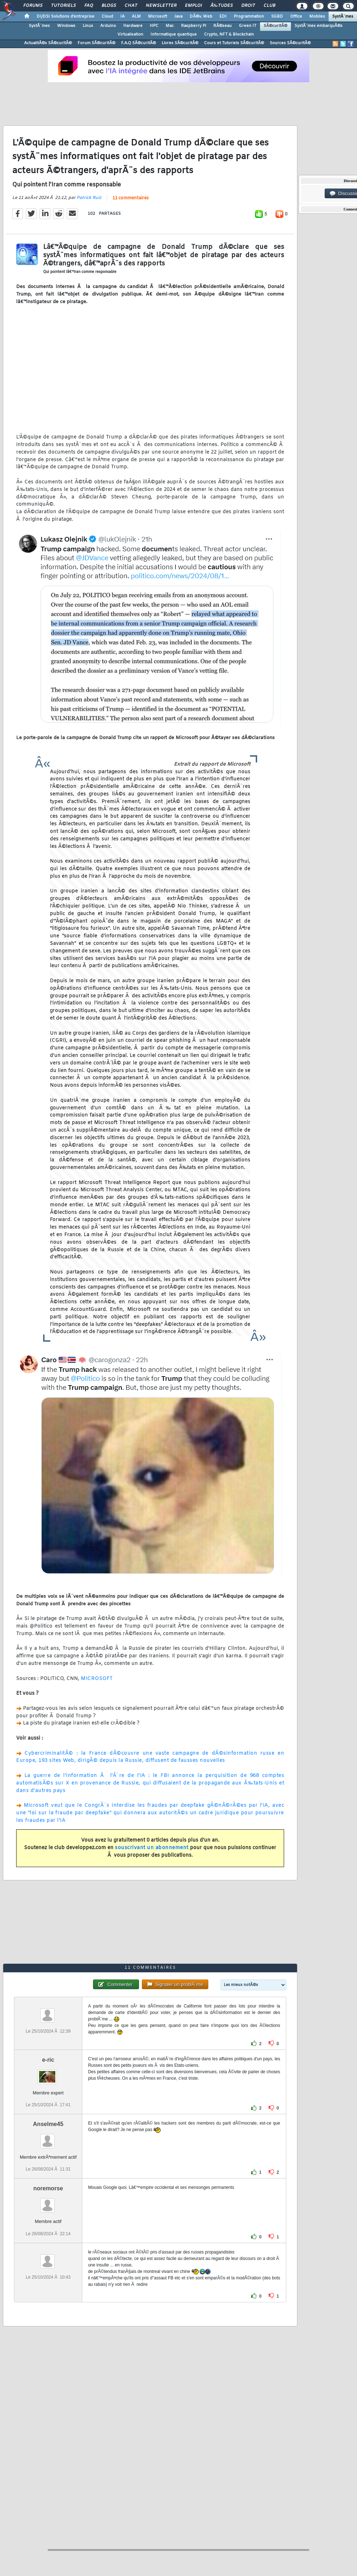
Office (296, 16)
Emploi (193, 6)
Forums (33, 6)
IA (122, 16)
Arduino (108, 25)
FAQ (89, 6)
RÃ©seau (222, 25)
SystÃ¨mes (342, 16)
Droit (248, 6)
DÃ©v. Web (201, 16)
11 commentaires (130, 198)
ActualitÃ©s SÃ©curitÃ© (48, 43)
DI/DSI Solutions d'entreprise (65, 16)
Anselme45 (48, 2124)
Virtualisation (130, 34)
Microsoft (157, 16)
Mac (170, 25)
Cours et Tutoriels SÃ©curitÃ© (234, 43)
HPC (154, 25)
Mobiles (317, 16)
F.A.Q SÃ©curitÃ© (138, 43)
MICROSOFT (97, 1678)
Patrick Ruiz (88, 198)
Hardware (133, 25)
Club (269, 6)
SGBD (277, 16)
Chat (131, 6)
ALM (136, 16)
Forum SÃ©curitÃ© (96, 43)
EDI (223, 16)
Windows (66, 25)
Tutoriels (63, 6)
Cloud (107, 16)
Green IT (247, 25)
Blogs (109, 6)
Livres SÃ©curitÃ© (180, 43)
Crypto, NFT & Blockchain (229, 34)
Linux (88, 25)
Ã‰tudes (221, 6)
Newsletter (161, 6)
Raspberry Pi (193, 25)
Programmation (249, 16)
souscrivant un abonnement (152, 1847)
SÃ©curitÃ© (275, 25)
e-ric (48, 2060)
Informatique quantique (173, 34)
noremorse (48, 2188)
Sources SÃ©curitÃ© (290, 43)
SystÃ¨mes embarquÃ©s (319, 25)
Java (178, 16)
